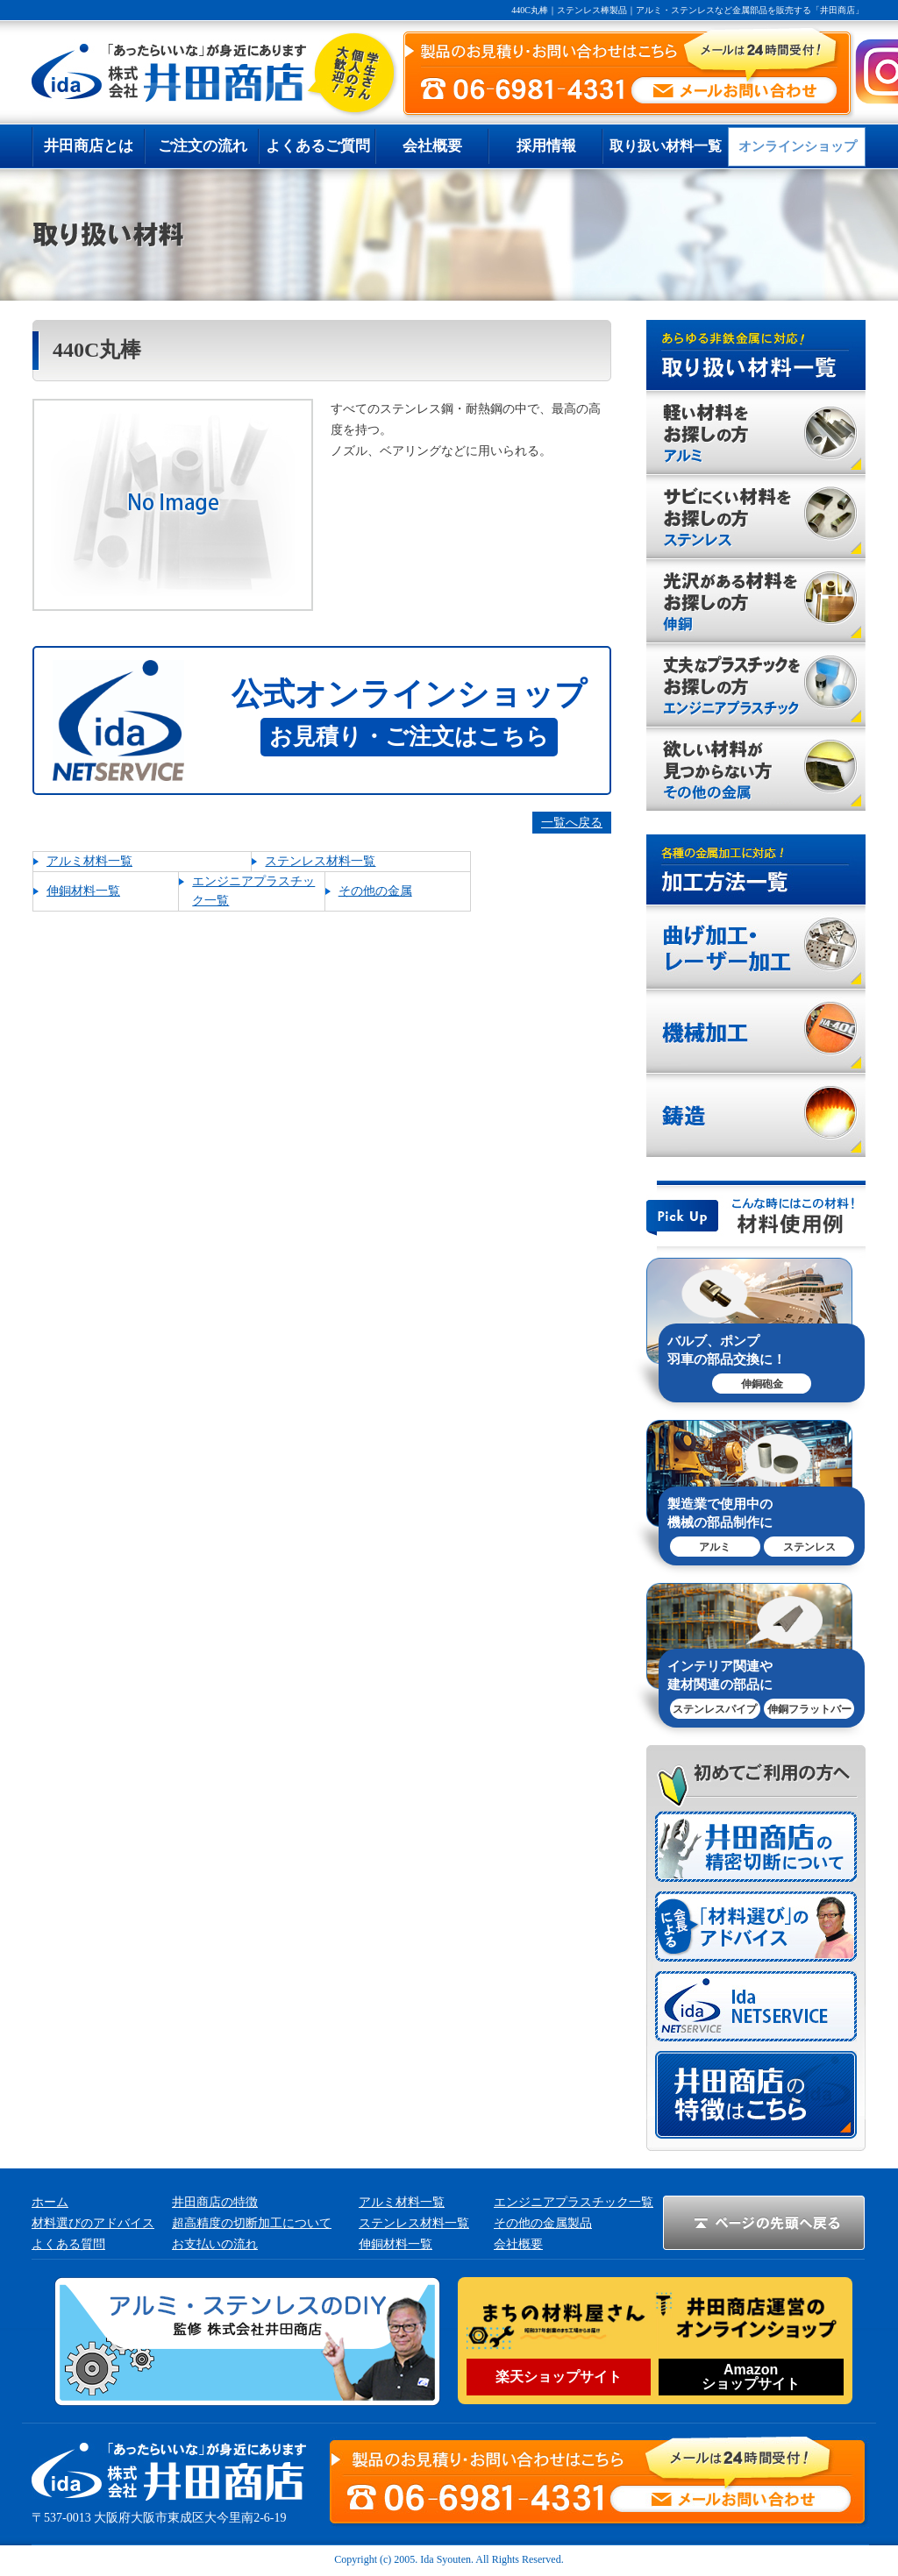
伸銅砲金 (762, 1384)
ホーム (50, 2202)
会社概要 (518, 2244)
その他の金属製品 (543, 2223)
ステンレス (809, 1547)
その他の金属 (375, 891)
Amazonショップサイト (751, 2376)
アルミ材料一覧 (89, 861)
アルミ (715, 1547)
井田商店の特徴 (215, 2202)
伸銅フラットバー (809, 1709)
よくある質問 (68, 2244)
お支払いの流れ (215, 2244)
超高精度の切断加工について (251, 2223)
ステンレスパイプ (715, 1709)
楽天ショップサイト (558, 2376)
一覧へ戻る (571, 822)
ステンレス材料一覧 (320, 861)
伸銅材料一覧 (83, 891)
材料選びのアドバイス (93, 2223)
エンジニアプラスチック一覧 (573, 2202)
